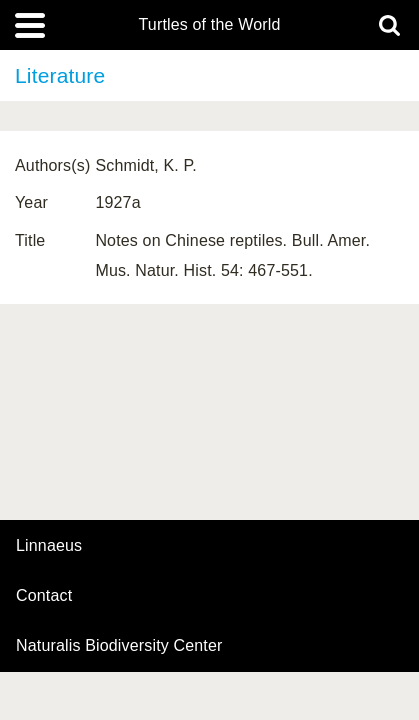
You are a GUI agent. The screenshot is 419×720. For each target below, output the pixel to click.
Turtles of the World (210, 25)
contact (44, 595)
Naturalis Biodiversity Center (119, 646)
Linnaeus (49, 546)
